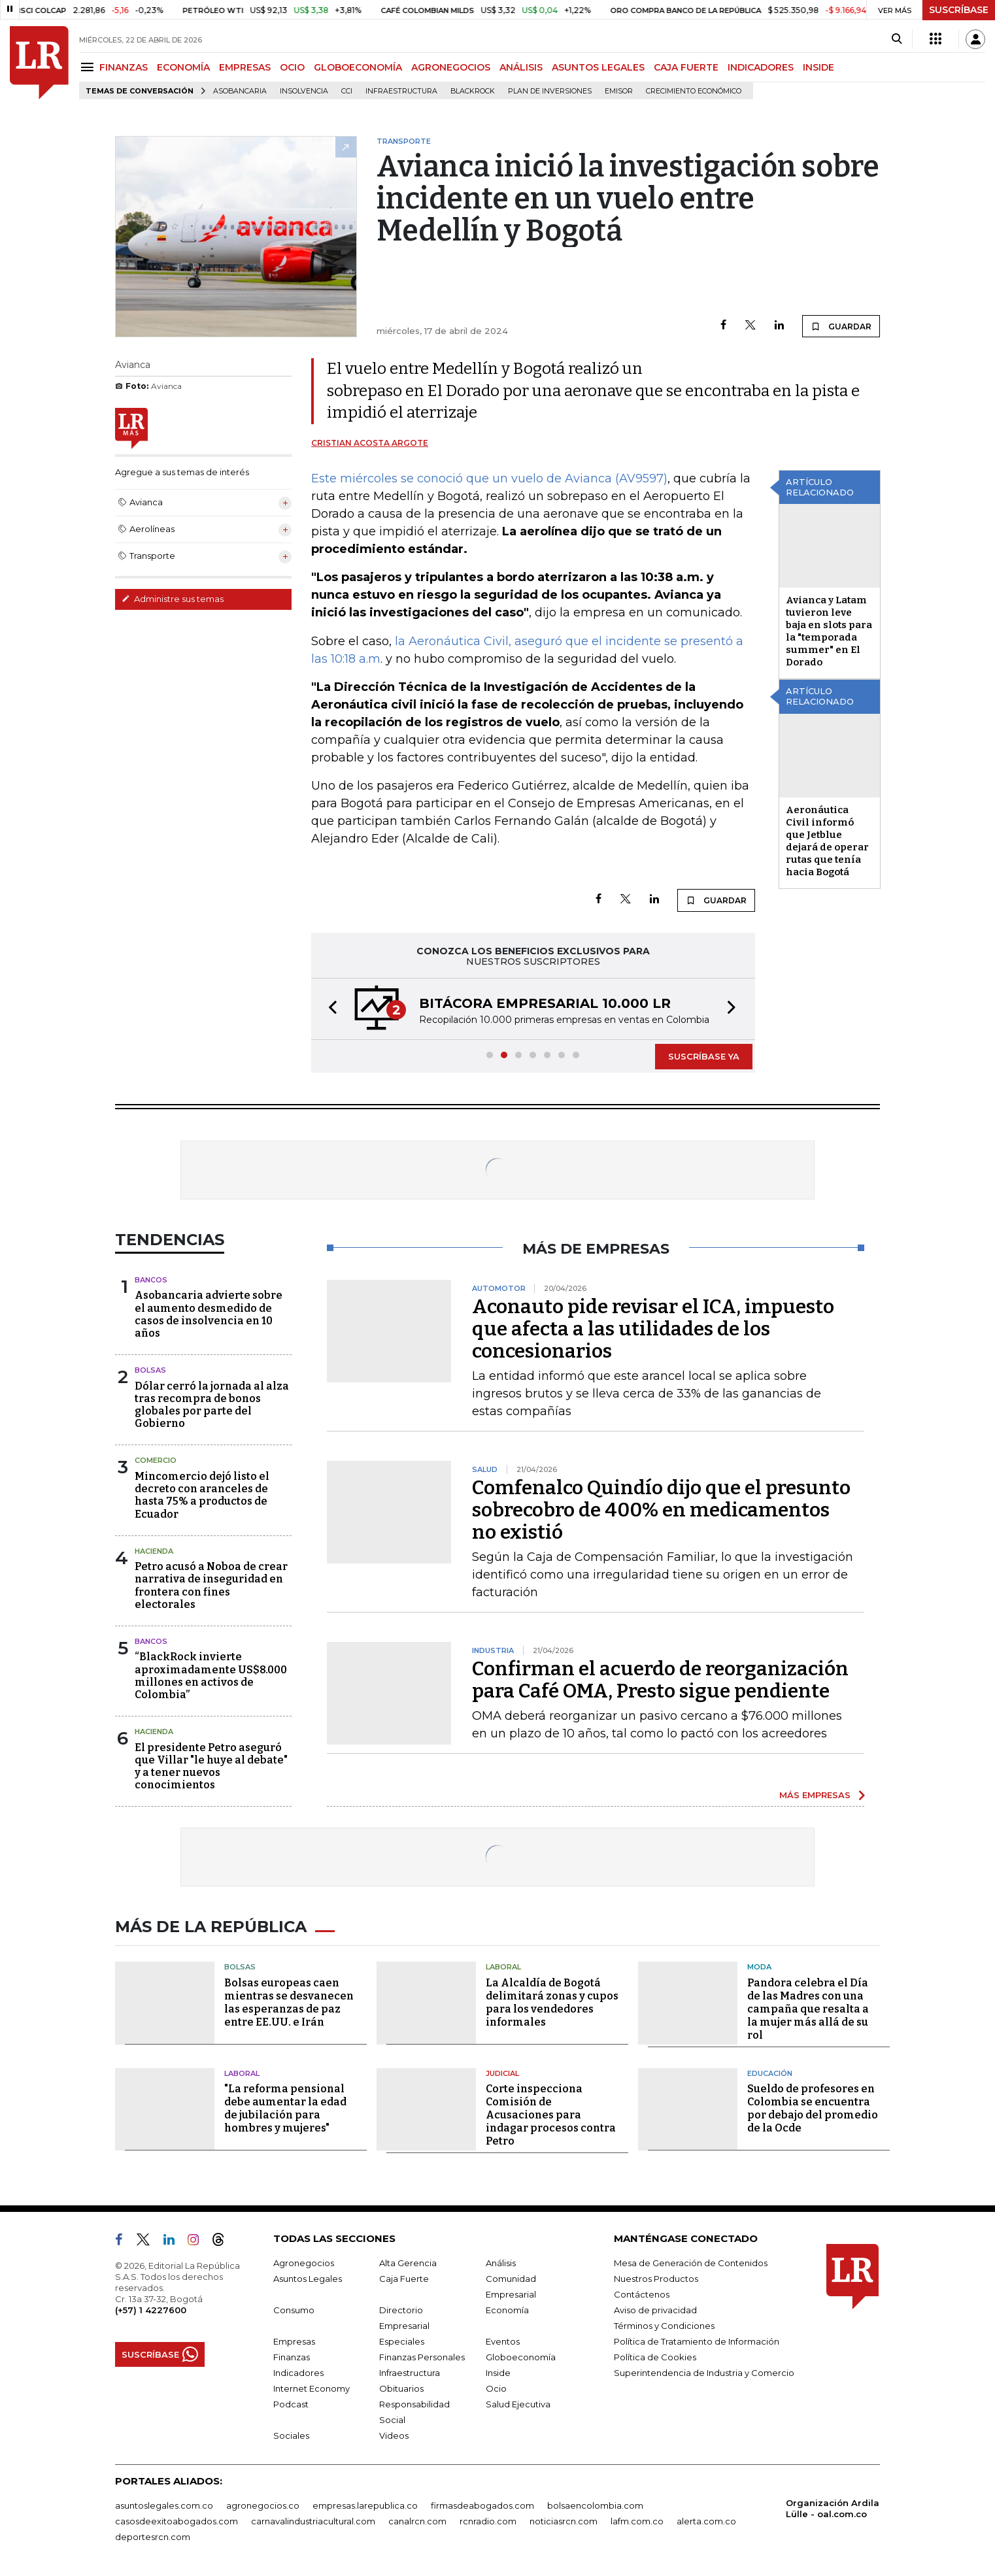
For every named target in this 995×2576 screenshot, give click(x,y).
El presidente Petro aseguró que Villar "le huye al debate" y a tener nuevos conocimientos (211, 1766)
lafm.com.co (637, 2521)
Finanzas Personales (422, 2357)
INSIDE (818, 67)
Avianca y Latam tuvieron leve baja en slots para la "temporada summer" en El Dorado (829, 631)
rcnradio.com (488, 2521)
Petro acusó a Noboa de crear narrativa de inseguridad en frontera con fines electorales (211, 1585)
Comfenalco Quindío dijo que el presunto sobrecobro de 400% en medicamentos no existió (661, 1510)
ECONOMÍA (183, 67)
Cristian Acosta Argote (369, 443)
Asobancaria (240, 91)
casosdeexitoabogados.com (176, 2521)
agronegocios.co (262, 2505)
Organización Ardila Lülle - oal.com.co (832, 2508)
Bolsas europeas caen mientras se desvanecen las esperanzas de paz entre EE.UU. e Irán (289, 2002)
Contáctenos (641, 2294)
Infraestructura (401, 91)
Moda (759, 1966)
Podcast (291, 2404)
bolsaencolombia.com (595, 2505)
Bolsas (150, 1370)
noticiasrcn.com (564, 2521)
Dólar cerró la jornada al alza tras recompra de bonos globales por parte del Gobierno (212, 1405)
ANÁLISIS (521, 67)
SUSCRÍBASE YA (703, 1056)
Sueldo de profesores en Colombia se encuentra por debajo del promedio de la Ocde (812, 2108)
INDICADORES (761, 67)
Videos (394, 2435)
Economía (507, 2310)
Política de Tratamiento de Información (696, 2341)
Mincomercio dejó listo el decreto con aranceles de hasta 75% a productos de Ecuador (202, 1495)
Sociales (291, 2435)
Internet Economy (311, 2388)
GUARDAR (841, 326)
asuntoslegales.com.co (164, 2505)
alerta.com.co (706, 2521)
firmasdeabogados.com (482, 2505)
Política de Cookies (655, 2357)
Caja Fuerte (404, 2278)
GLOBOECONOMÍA (358, 67)
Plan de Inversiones (550, 91)
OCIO (292, 67)
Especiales (401, 2341)
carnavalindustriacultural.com (313, 2521)
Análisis (501, 2263)
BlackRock (472, 91)
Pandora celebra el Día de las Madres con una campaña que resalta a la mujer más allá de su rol (808, 2009)
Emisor (619, 91)
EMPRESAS (245, 67)
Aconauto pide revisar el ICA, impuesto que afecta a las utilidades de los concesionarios (653, 1329)
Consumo (293, 2310)
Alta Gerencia (408, 2263)
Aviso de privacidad (655, 2310)
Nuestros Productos (656, 2278)
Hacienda (154, 1551)
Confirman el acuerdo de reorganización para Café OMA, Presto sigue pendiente (660, 1680)
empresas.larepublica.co (365, 2505)
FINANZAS (123, 67)
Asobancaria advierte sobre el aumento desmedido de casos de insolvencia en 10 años (208, 1314)
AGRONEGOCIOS (450, 67)
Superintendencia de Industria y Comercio (704, 2372)
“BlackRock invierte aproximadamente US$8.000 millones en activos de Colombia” (211, 1675)
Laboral (503, 1966)
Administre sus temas (173, 599)
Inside (498, 2372)
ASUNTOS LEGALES (598, 67)
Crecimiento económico (693, 91)
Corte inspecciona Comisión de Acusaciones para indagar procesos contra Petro (551, 2115)
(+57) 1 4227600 (150, 2310)
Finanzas (291, 2357)
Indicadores (298, 2372)
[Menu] (89, 67)
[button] (328, 1009)
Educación (769, 2073)
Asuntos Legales (307, 2278)
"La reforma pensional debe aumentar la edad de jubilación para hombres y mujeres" (285, 2108)
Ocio (496, 2388)
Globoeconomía (521, 2357)
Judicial (502, 2073)
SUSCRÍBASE (958, 10)
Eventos (503, 2341)
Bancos (151, 1279)
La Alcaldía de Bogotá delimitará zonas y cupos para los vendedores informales (552, 2002)
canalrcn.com (417, 2521)
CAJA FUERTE (686, 67)
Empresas (294, 2341)
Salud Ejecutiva (518, 2404)
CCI (346, 91)
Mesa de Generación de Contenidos (690, 2263)
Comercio (156, 1460)
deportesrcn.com (152, 2537)
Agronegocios (303, 2263)
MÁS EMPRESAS (815, 1795)
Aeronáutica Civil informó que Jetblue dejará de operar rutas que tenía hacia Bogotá (827, 841)
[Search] (896, 39)
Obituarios (401, 2388)
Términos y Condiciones (664, 2325)
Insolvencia (304, 91)
